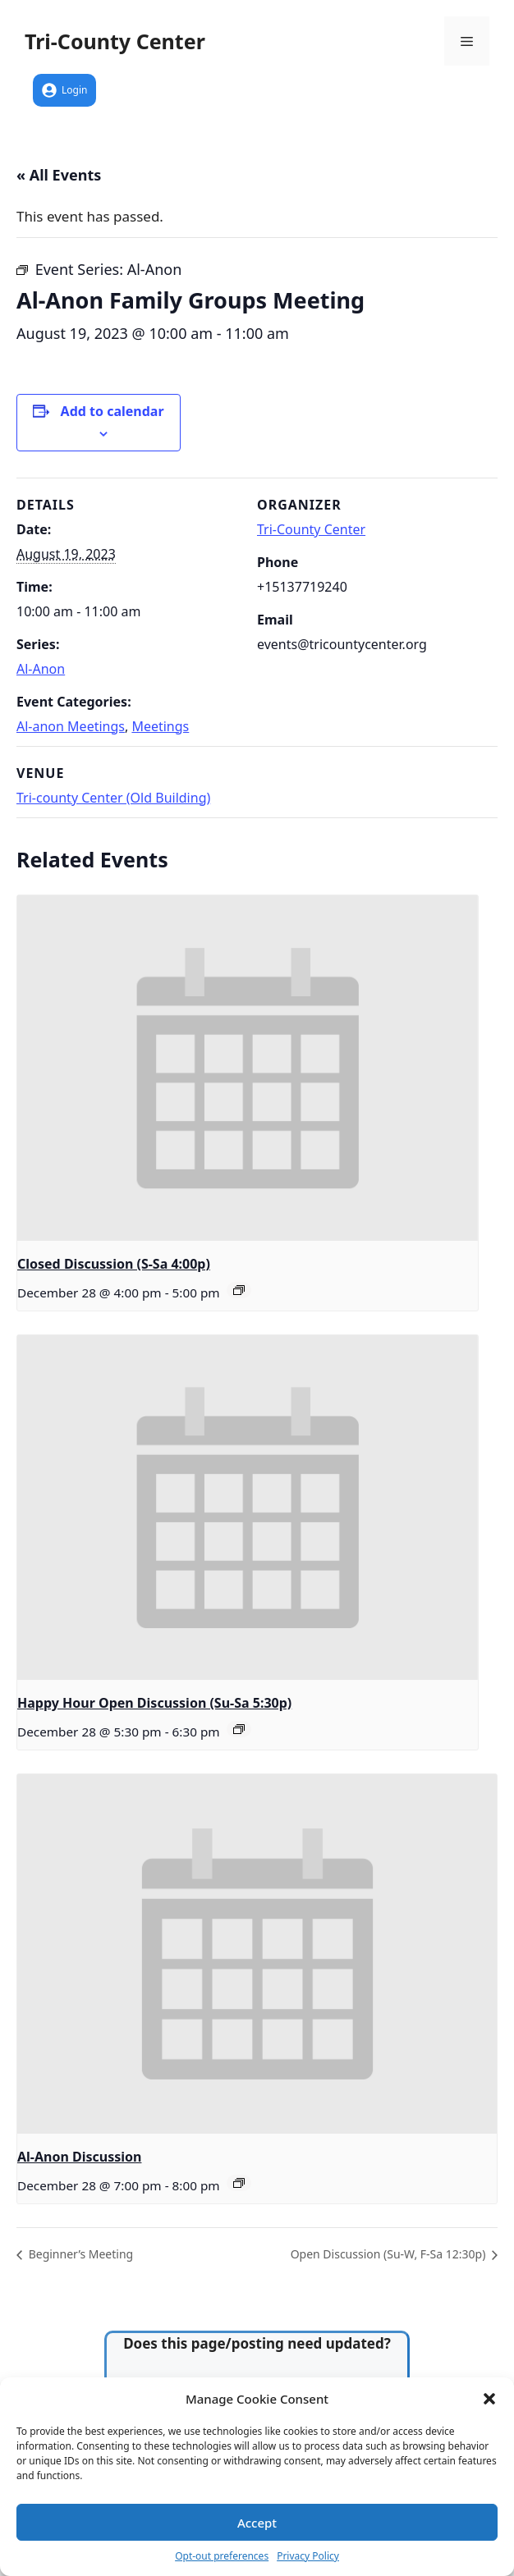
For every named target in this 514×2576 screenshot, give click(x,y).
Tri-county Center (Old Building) (113, 798)
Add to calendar (112, 411)
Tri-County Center (115, 41)
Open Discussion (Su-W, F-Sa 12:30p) (390, 2254)
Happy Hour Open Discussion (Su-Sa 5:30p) (154, 1703)
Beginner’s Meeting (79, 2254)
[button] (489, 2399)
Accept (257, 2522)
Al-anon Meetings (70, 726)
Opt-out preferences (221, 2556)
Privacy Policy (308, 2556)
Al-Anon (40, 669)
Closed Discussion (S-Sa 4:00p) (113, 1264)
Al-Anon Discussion (79, 2157)
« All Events (58, 175)
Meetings (160, 726)
